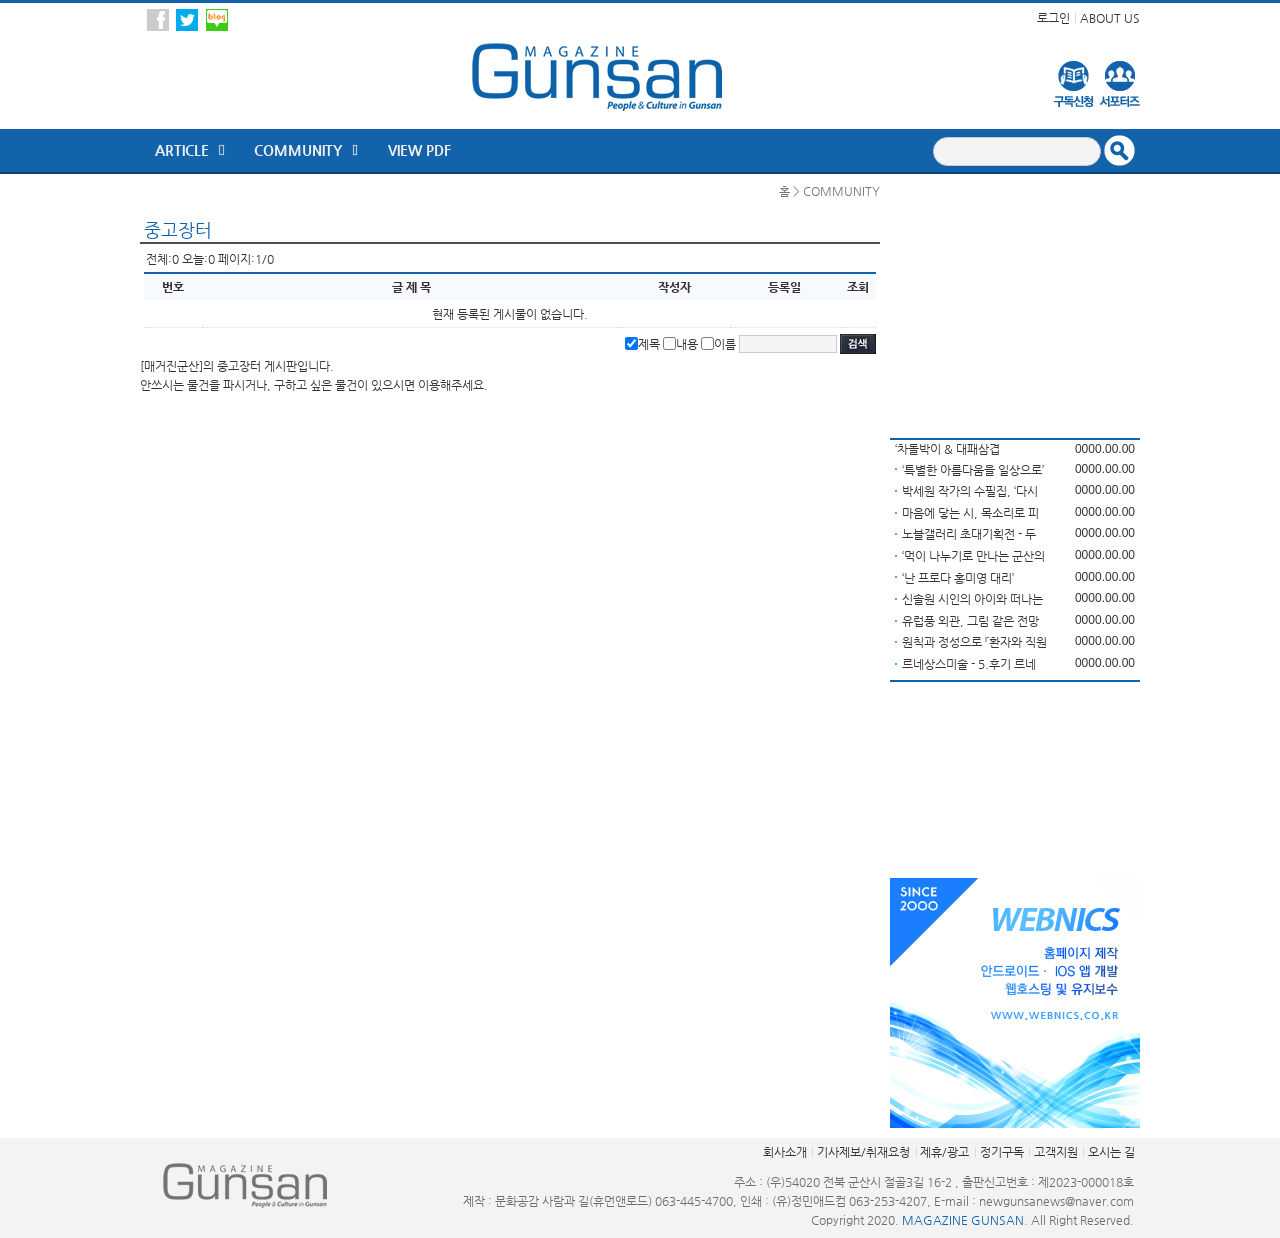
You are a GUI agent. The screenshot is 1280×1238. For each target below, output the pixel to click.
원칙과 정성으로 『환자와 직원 (974, 642)
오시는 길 (1111, 1152)
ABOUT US (1110, 18)
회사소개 (785, 1152)
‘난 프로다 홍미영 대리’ (958, 578)
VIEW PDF (419, 150)
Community (298, 150)
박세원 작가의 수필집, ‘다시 (970, 491)
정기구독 (1002, 1152)
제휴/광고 (944, 1152)
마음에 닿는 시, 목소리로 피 (970, 513)
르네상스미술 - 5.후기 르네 (969, 664)
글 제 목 (411, 287)
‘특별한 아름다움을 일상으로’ (973, 470)
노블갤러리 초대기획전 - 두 (969, 534)
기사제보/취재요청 (863, 1152)
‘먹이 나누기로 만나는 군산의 (973, 556)
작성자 (674, 287)
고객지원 (1056, 1152)
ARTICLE (182, 150)
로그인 (1053, 18)
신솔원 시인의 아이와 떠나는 (972, 599)
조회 (858, 287)
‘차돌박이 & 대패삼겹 (947, 449)
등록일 (784, 287)
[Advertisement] (1015, 307)
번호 (173, 287)
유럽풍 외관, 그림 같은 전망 (970, 621)
